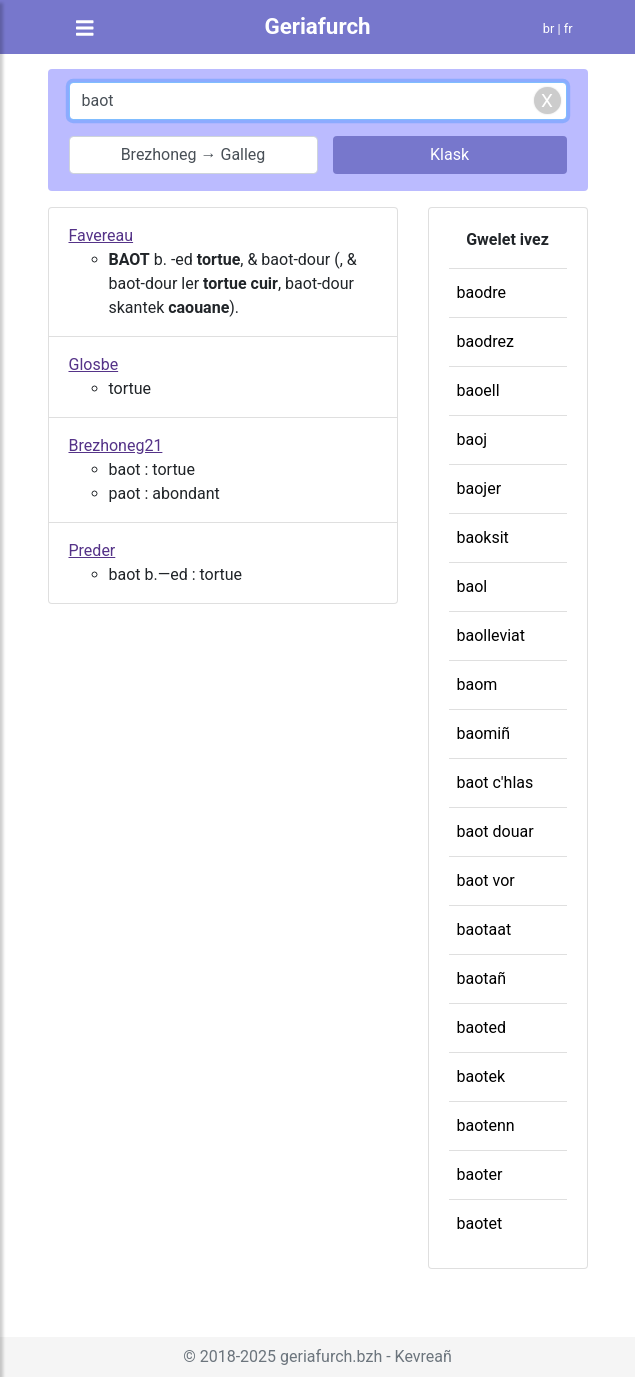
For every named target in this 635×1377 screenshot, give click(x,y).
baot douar (495, 831)
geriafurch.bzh (331, 1356)
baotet (480, 1223)
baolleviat (491, 635)
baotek (481, 1076)
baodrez (486, 341)
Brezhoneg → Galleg (193, 154)
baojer (479, 488)
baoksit (483, 537)
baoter (480, 1174)
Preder (92, 550)
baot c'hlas (495, 782)
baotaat (484, 929)
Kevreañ (423, 1356)
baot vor (486, 880)
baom (477, 684)
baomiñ (484, 733)
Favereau (101, 235)
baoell (478, 390)
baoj (472, 439)
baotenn (486, 1125)
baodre (482, 292)
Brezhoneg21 (116, 445)
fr (568, 28)
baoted (482, 1027)
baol (472, 586)
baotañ (482, 978)
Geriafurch (317, 26)
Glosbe (94, 364)
